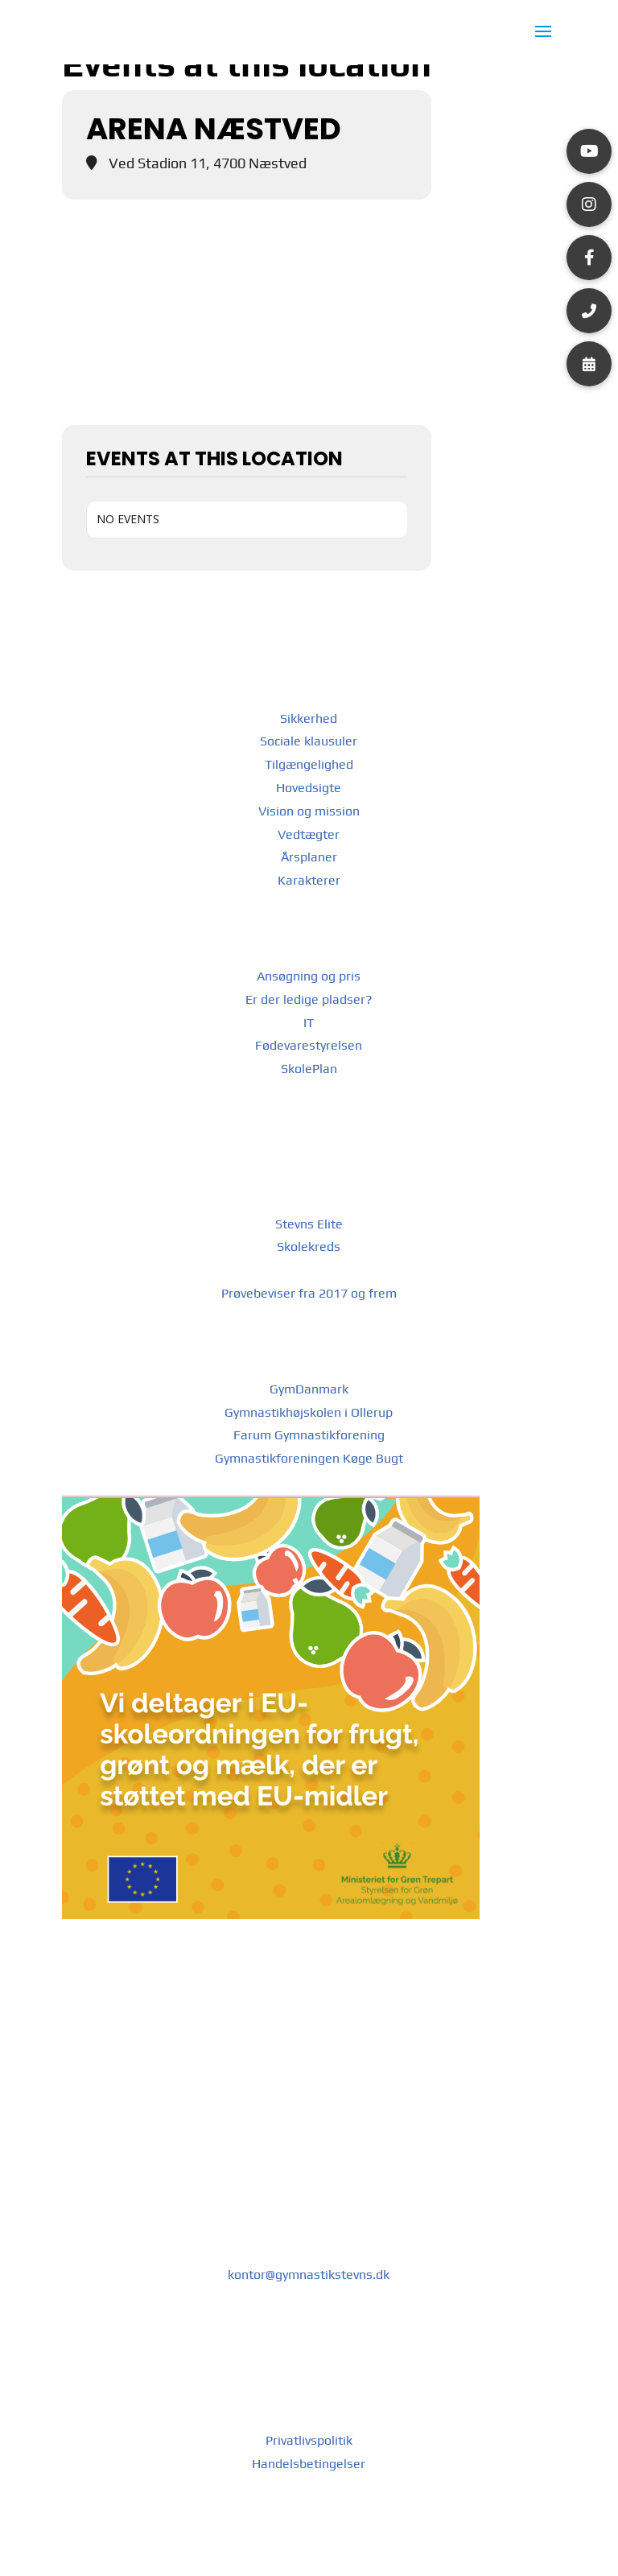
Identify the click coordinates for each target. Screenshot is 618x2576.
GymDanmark (309, 1389)
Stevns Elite (309, 1224)
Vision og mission (309, 811)
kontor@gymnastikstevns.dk (308, 2274)
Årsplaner (309, 857)
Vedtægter (309, 834)
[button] (589, 151)
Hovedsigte (308, 787)
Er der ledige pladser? (309, 999)
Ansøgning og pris (308, 976)
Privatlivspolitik (309, 2440)
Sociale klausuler (308, 741)
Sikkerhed (308, 718)
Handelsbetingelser (308, 2463)
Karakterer (309, 880)
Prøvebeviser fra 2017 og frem (309, 1293)
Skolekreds (308, 1246)
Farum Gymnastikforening (309, 1435)
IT (308, 1022)
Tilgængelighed (309, 764)
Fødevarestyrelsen (308, 1045)
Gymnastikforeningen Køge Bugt (309, 1458)
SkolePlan (309, 1068)
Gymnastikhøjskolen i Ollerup (309, 1412)
